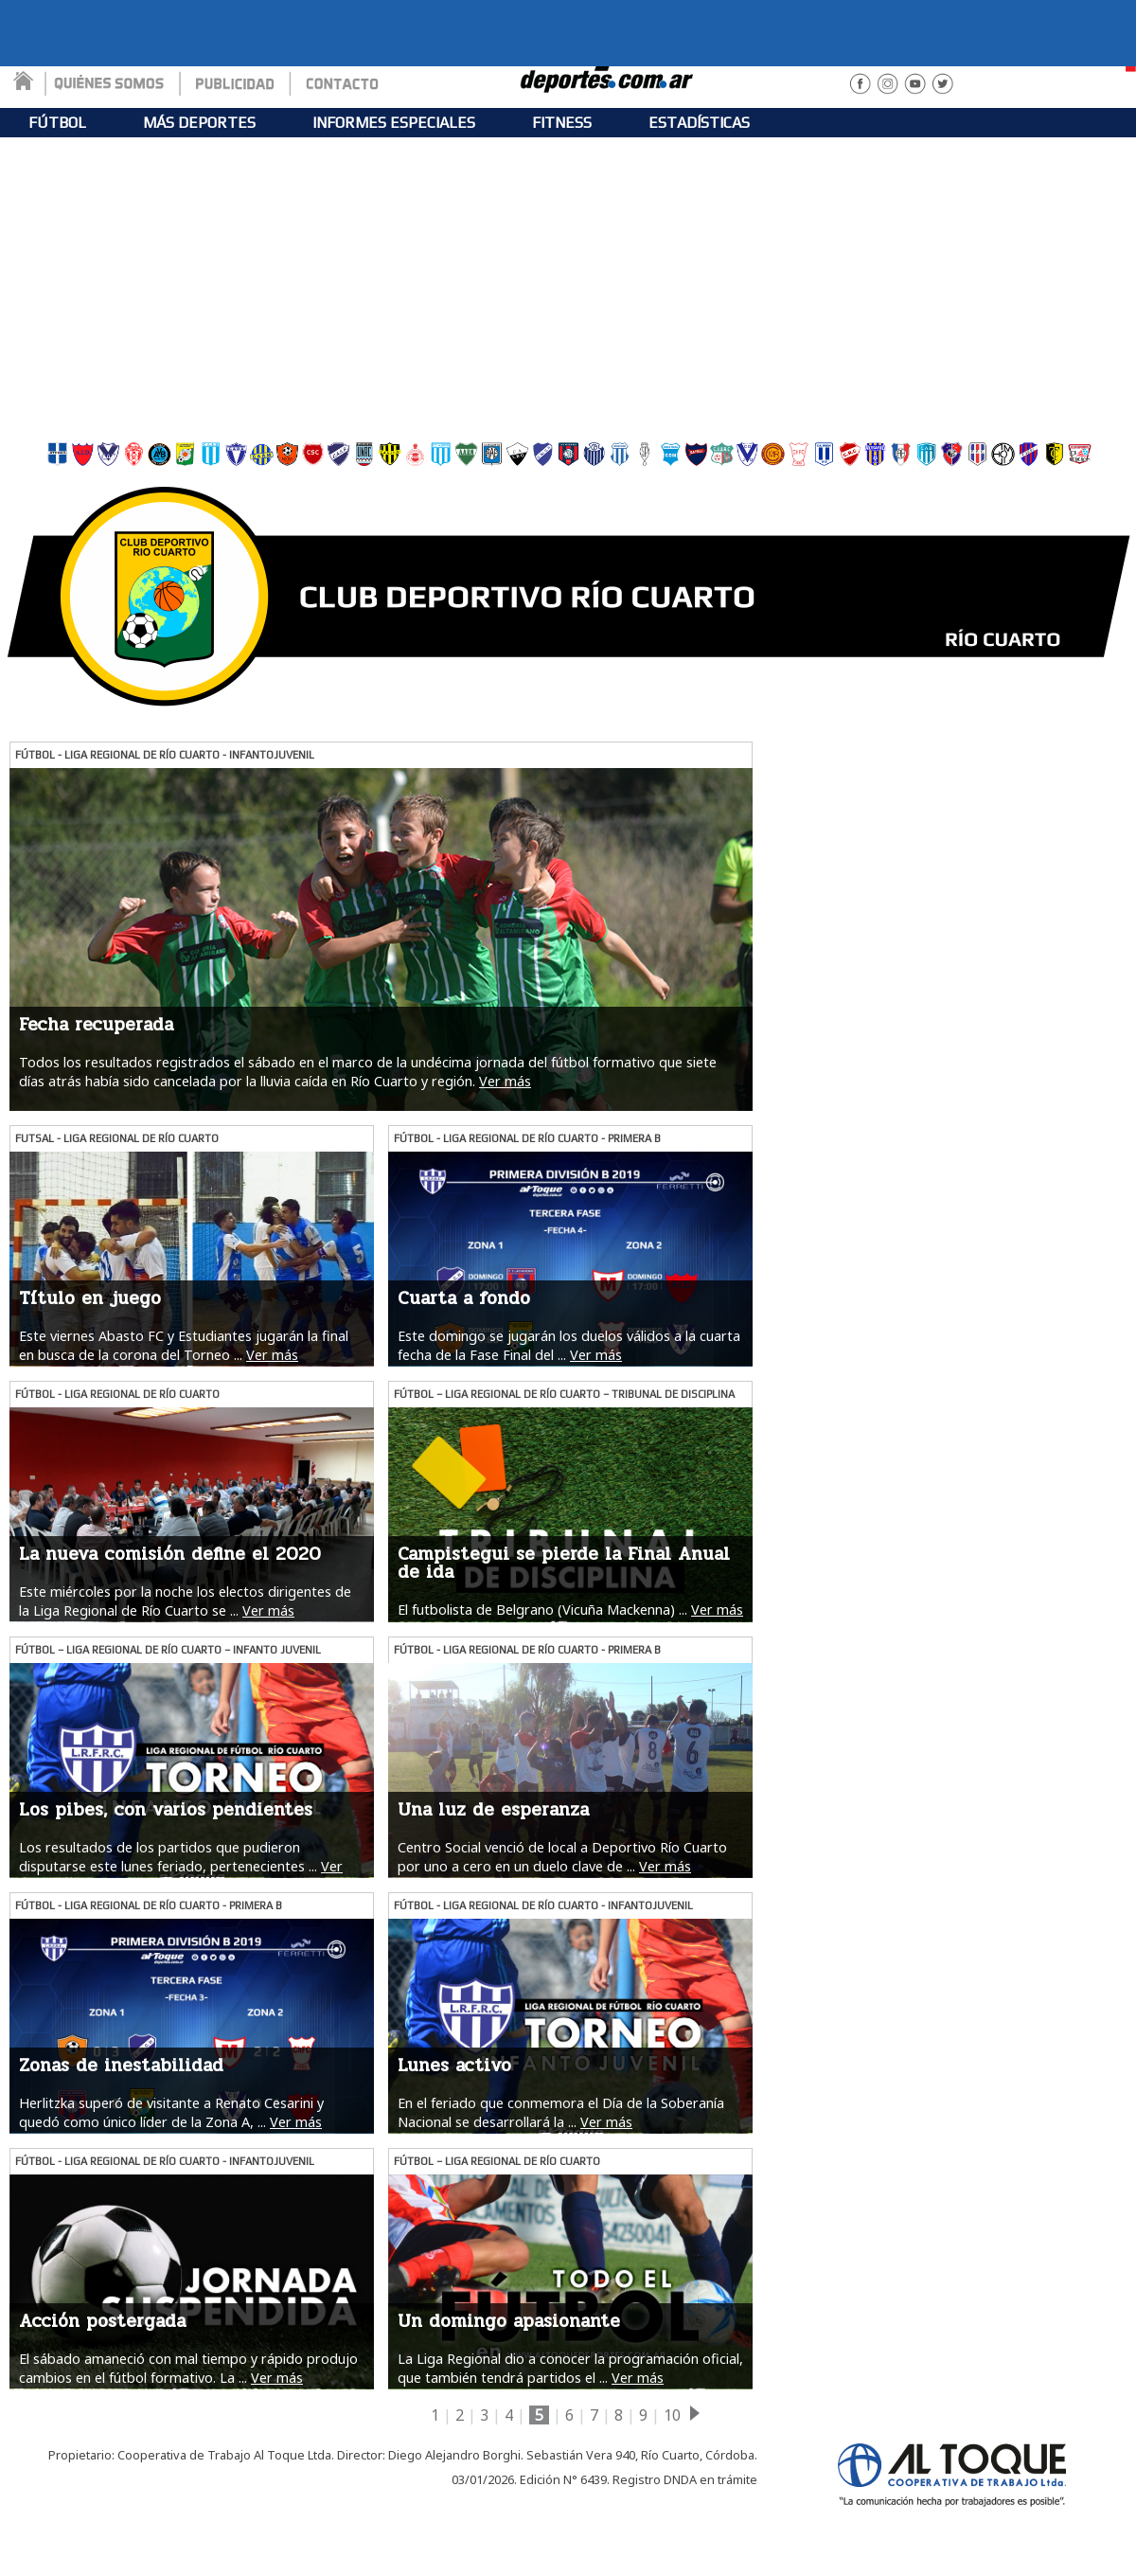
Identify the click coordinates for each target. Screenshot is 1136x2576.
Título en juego (90, 1298)
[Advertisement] (568, 284)
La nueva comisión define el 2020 (170, 1554)
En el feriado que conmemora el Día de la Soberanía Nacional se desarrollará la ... (561, 2112)
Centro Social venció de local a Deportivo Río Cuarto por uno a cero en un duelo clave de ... (562, 1856)
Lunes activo (454, 2065)
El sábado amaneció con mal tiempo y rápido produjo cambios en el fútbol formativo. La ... (188, 2368)
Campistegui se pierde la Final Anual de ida (564, 1563)
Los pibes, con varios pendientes (165, 1810)
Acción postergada (102, 2321)
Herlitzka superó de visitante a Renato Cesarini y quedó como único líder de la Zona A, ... (171, 2112)
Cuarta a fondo (464, 1298)
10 (672, 2415)
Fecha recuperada (96, 1025)
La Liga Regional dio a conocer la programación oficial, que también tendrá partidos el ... (570, 2368)
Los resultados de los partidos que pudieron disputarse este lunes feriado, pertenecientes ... (168, 1856)
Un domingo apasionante (509, 2321)
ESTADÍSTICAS (699, 123)
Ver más (505, 1081)
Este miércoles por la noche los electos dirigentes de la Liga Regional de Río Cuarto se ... (185, 1601)
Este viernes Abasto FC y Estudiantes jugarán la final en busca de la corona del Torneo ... (183, 1345)
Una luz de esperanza (493, 1810)
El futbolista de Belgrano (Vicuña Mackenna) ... (542, 1610)
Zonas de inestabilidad (121, 2065)
